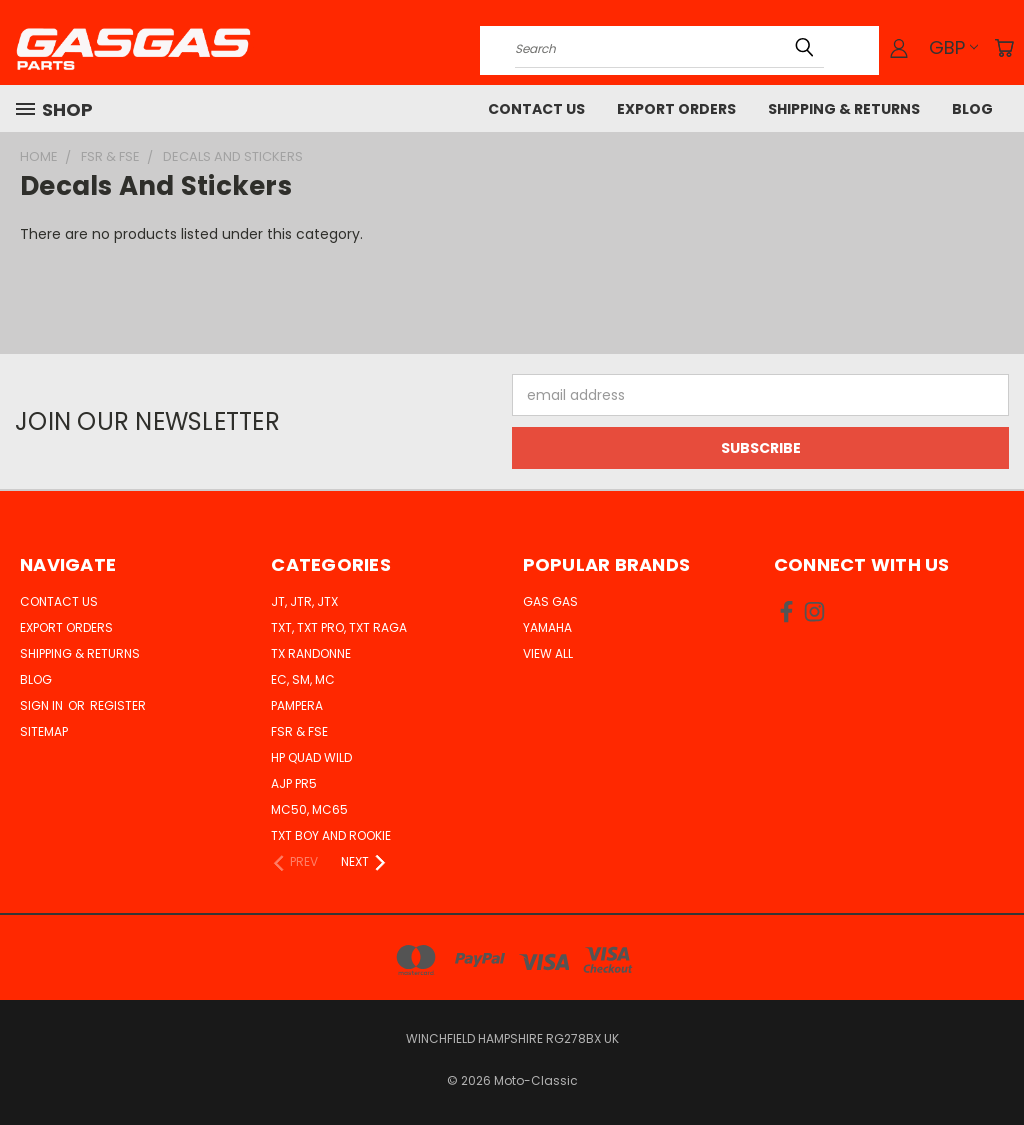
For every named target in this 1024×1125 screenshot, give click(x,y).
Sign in (43, 705)
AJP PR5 (294, 783)
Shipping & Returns (844, 109)
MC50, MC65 (309, 809)
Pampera (297, 705)
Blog (972, 109)
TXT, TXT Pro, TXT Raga (339, 627)
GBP (953, 47)
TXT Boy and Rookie (331, 835)
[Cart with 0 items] (1004, 48)
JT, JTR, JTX (304, 601)
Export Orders (676, 109)
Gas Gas (550, 601)
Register (118, 705)
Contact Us (536, 109)
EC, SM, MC (303, 679)
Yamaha (547, 627)
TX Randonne (311, 653)
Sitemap (44, 731)
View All (548, 653)
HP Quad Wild (311, 757)
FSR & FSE (299, 731)
